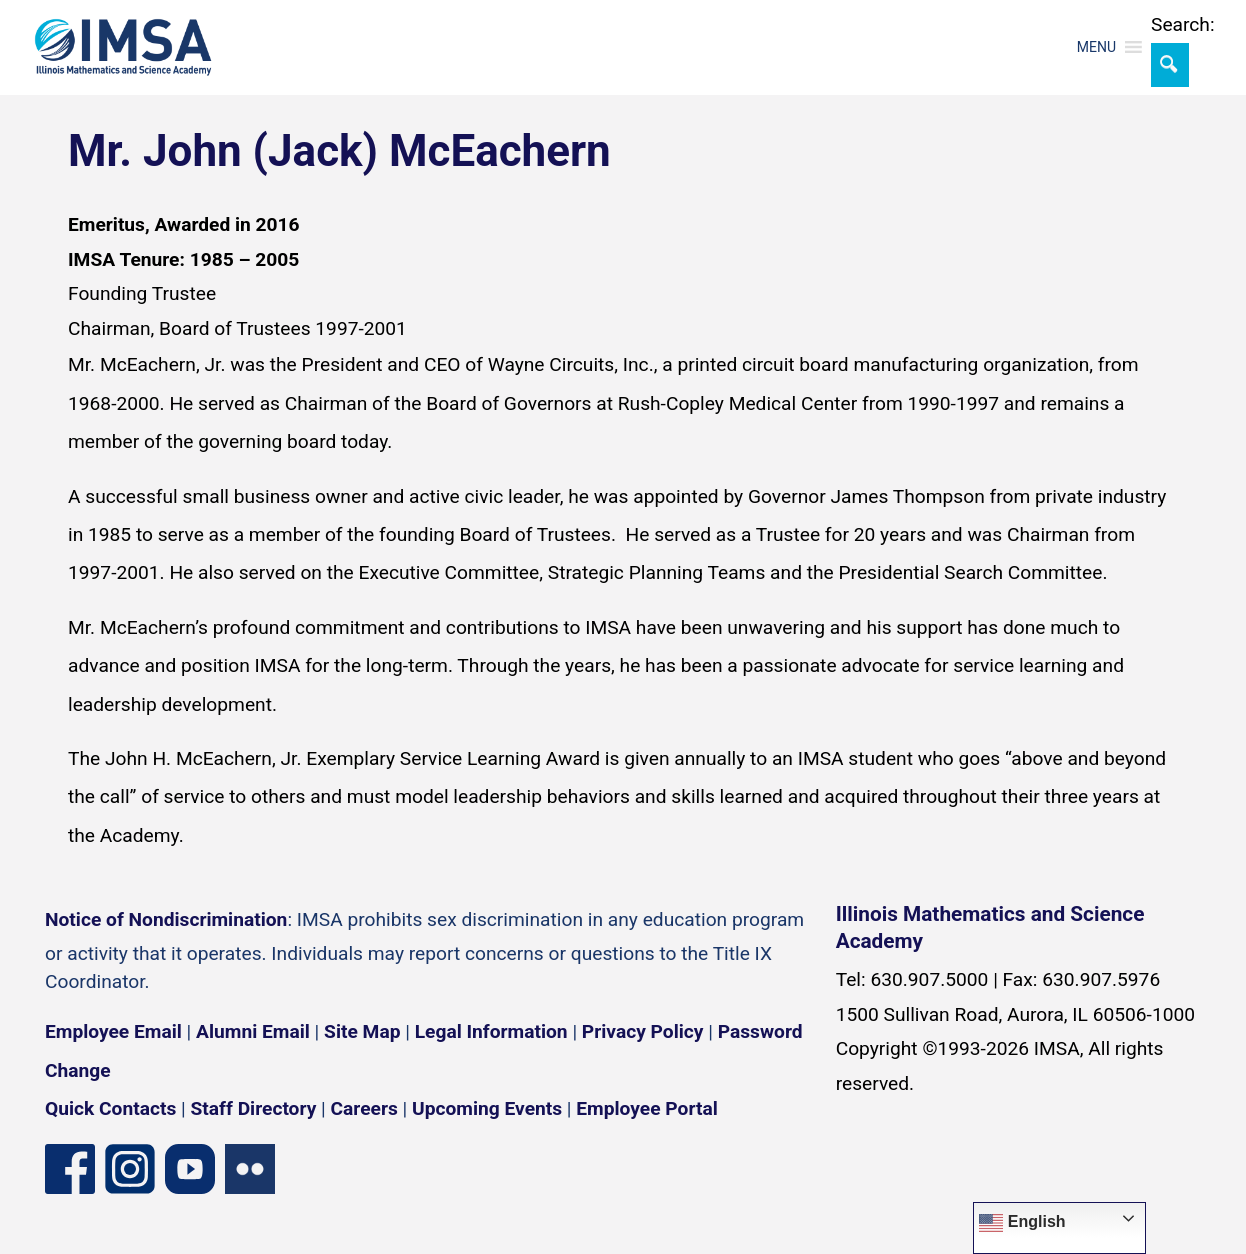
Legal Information (491, 1031)
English (1022, 1223)
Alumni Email (253, 1031)
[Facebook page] (70, 1168)
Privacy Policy (643, 1031)
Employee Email (113, 1031)
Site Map (362, 1031)
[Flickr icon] (250, 1168)
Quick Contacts (110, 1108)
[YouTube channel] (190, 1168)
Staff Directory (254, 1108)
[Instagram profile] (130, 1168)
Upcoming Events (487, 1108)
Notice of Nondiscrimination (166, 919)
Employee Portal (646, 1108)
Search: (1183, 24)
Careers (364, 1108)
